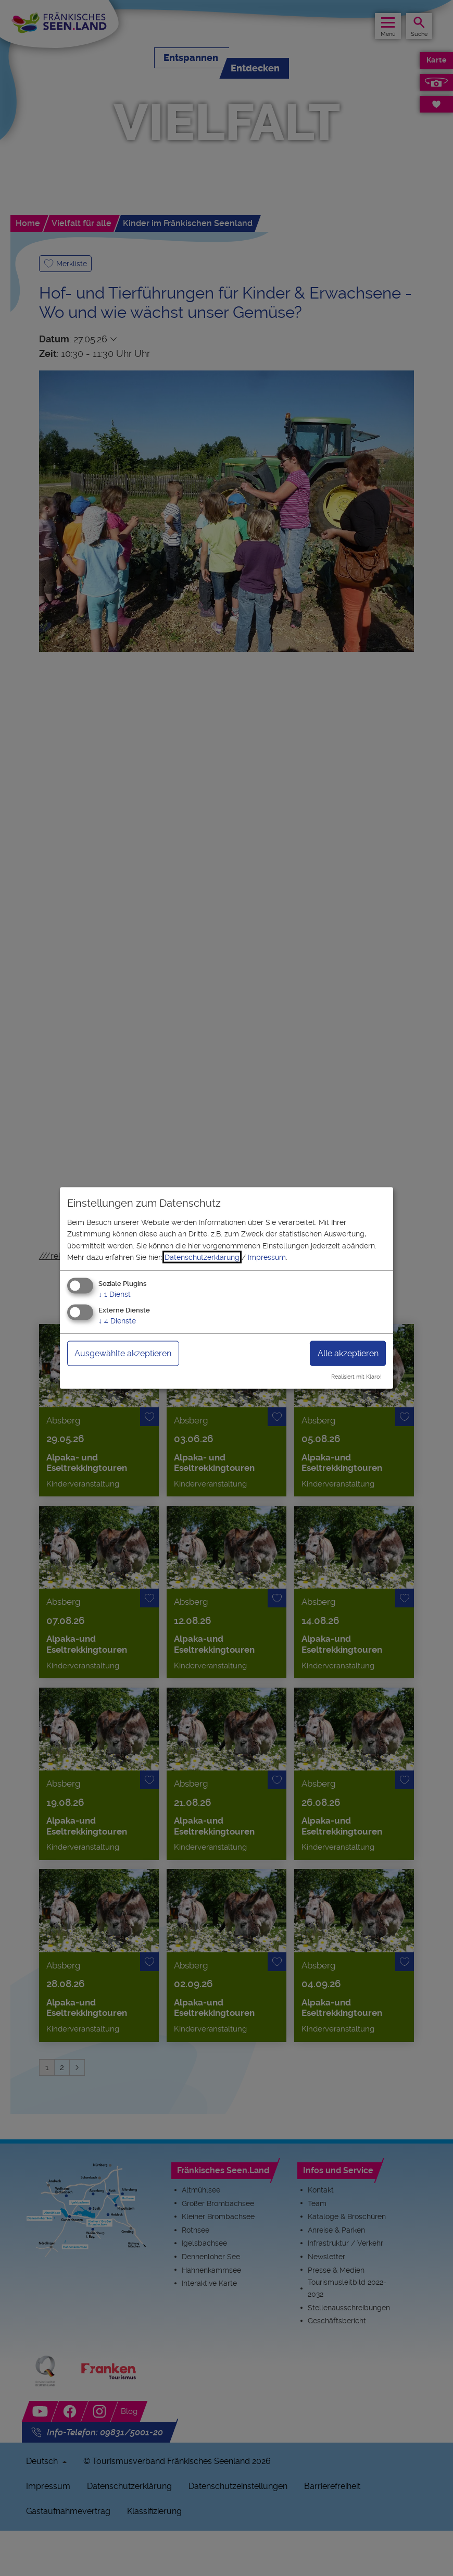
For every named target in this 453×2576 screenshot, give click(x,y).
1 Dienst (114, 1294)
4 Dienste (117, 1321)
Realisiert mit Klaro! (356, 1376)
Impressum (267, 1257)
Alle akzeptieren (348, 1353)
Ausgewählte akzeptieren (122, 1353)
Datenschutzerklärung (202, 1257)
